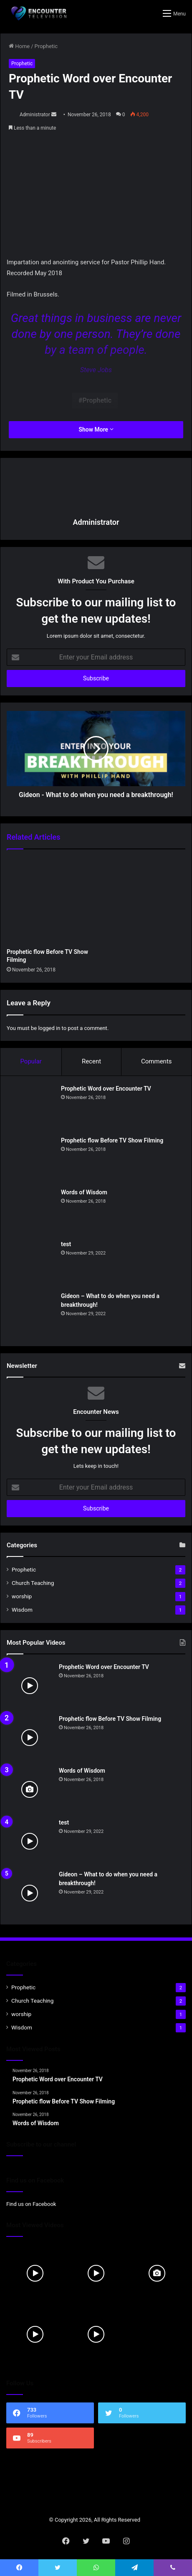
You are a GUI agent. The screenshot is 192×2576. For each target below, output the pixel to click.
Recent (91, 1061)
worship (22, 1596)
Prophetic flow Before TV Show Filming (112, 1140)
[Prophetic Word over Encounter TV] (32, 1107)
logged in (49, 1028)
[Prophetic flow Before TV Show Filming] (50, 901)
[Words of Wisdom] (32, 1211)
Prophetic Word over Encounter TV (106, 1088)
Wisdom (22, 1609)
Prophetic (46, 46)
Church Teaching (33, 1582)
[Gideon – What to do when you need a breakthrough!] (32, 1315)
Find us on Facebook (31, 2204)
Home (19, 46)
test (66, 1244)
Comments (156, 1061)
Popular (31, 1061)
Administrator (35, 115)
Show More (95, 429)
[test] (32, 1263)
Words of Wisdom (84, 1192)
